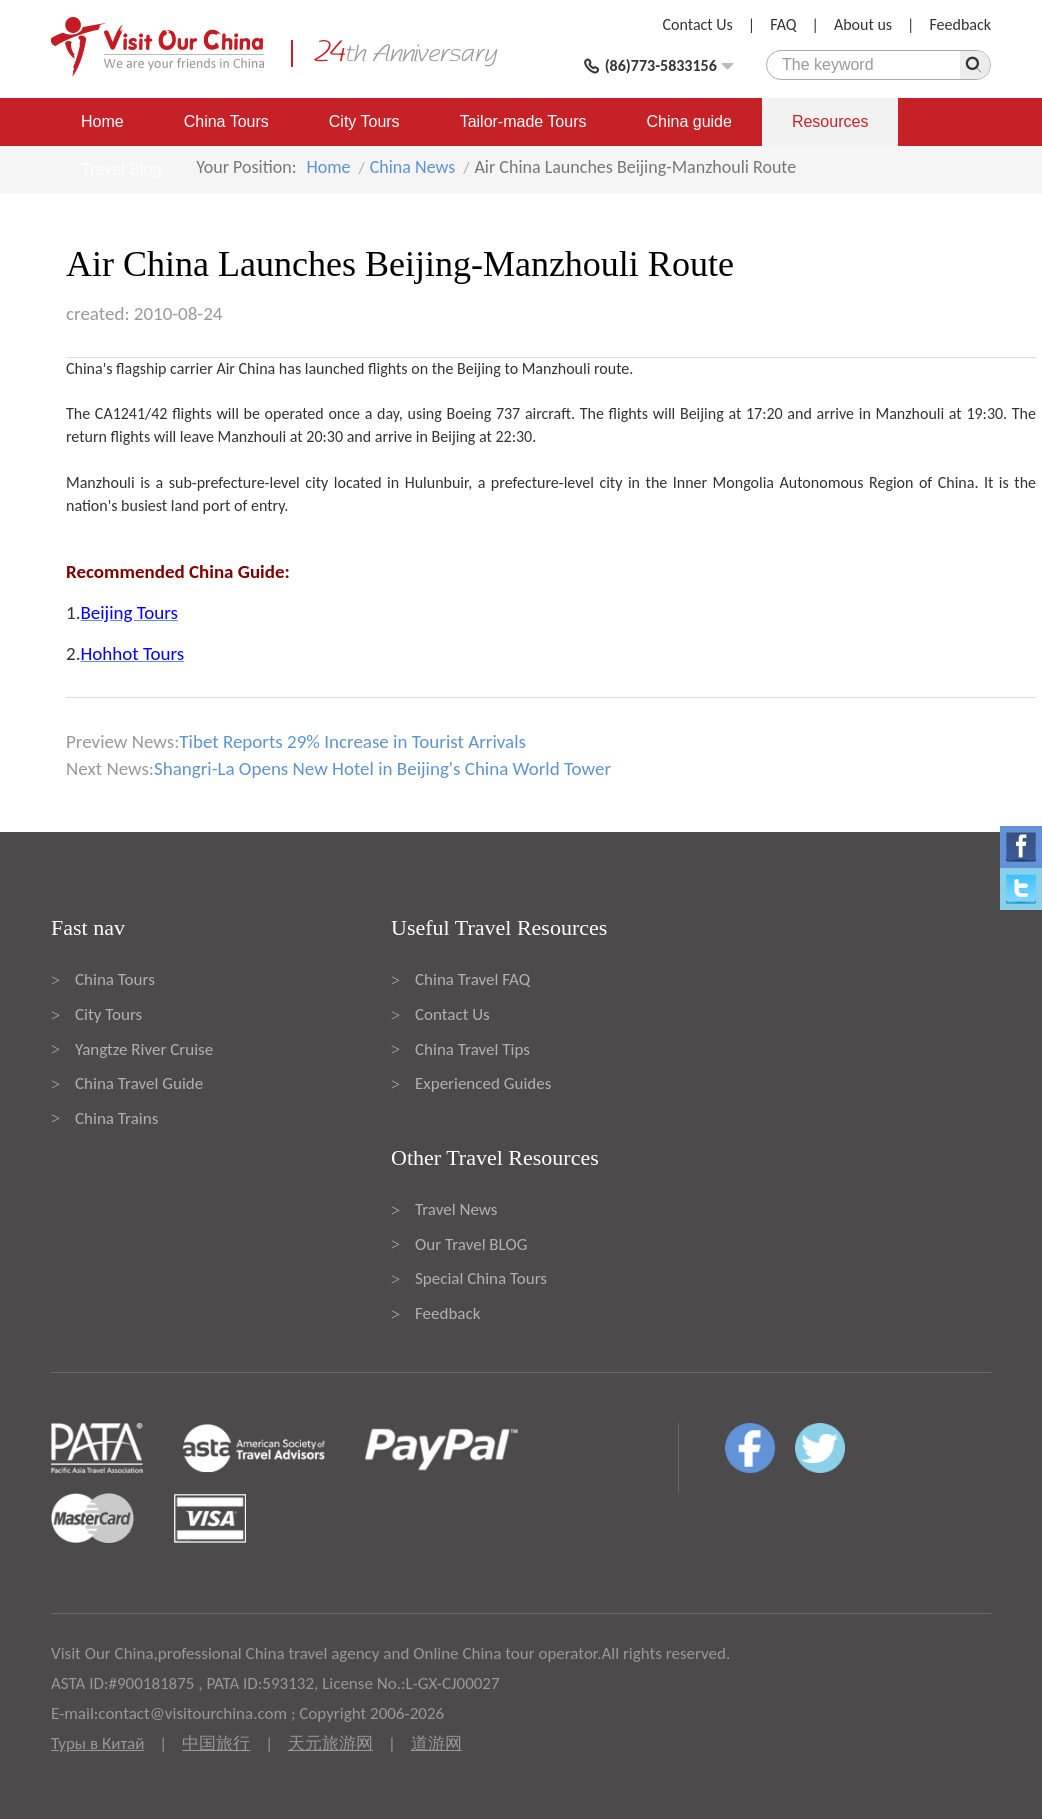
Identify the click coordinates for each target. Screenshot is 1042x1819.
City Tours (364, 121)
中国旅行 (216, 1743)
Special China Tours (481, 1278)
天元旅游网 (330, 1743)
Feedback (960, 24)
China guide (689, 121)
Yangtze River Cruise (144, 1049)
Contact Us (698, 24)
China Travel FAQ (472, 979)
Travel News (456, 1209)
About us (863, 24)
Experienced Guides (483, 1083)
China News (413, 167)
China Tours (226, 121)
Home (102, 121)
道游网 (436, 1743)
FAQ (783, 24)
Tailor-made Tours (523, 121)
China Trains (116, 1118)
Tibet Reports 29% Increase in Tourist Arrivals (352, 741)
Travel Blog (121, 169)
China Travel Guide (139, 1083)
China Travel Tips (472, 1049)
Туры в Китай (97, 1743)
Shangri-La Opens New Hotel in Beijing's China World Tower (382, 768)
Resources (830, 121)
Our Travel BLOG (471, 1244)
